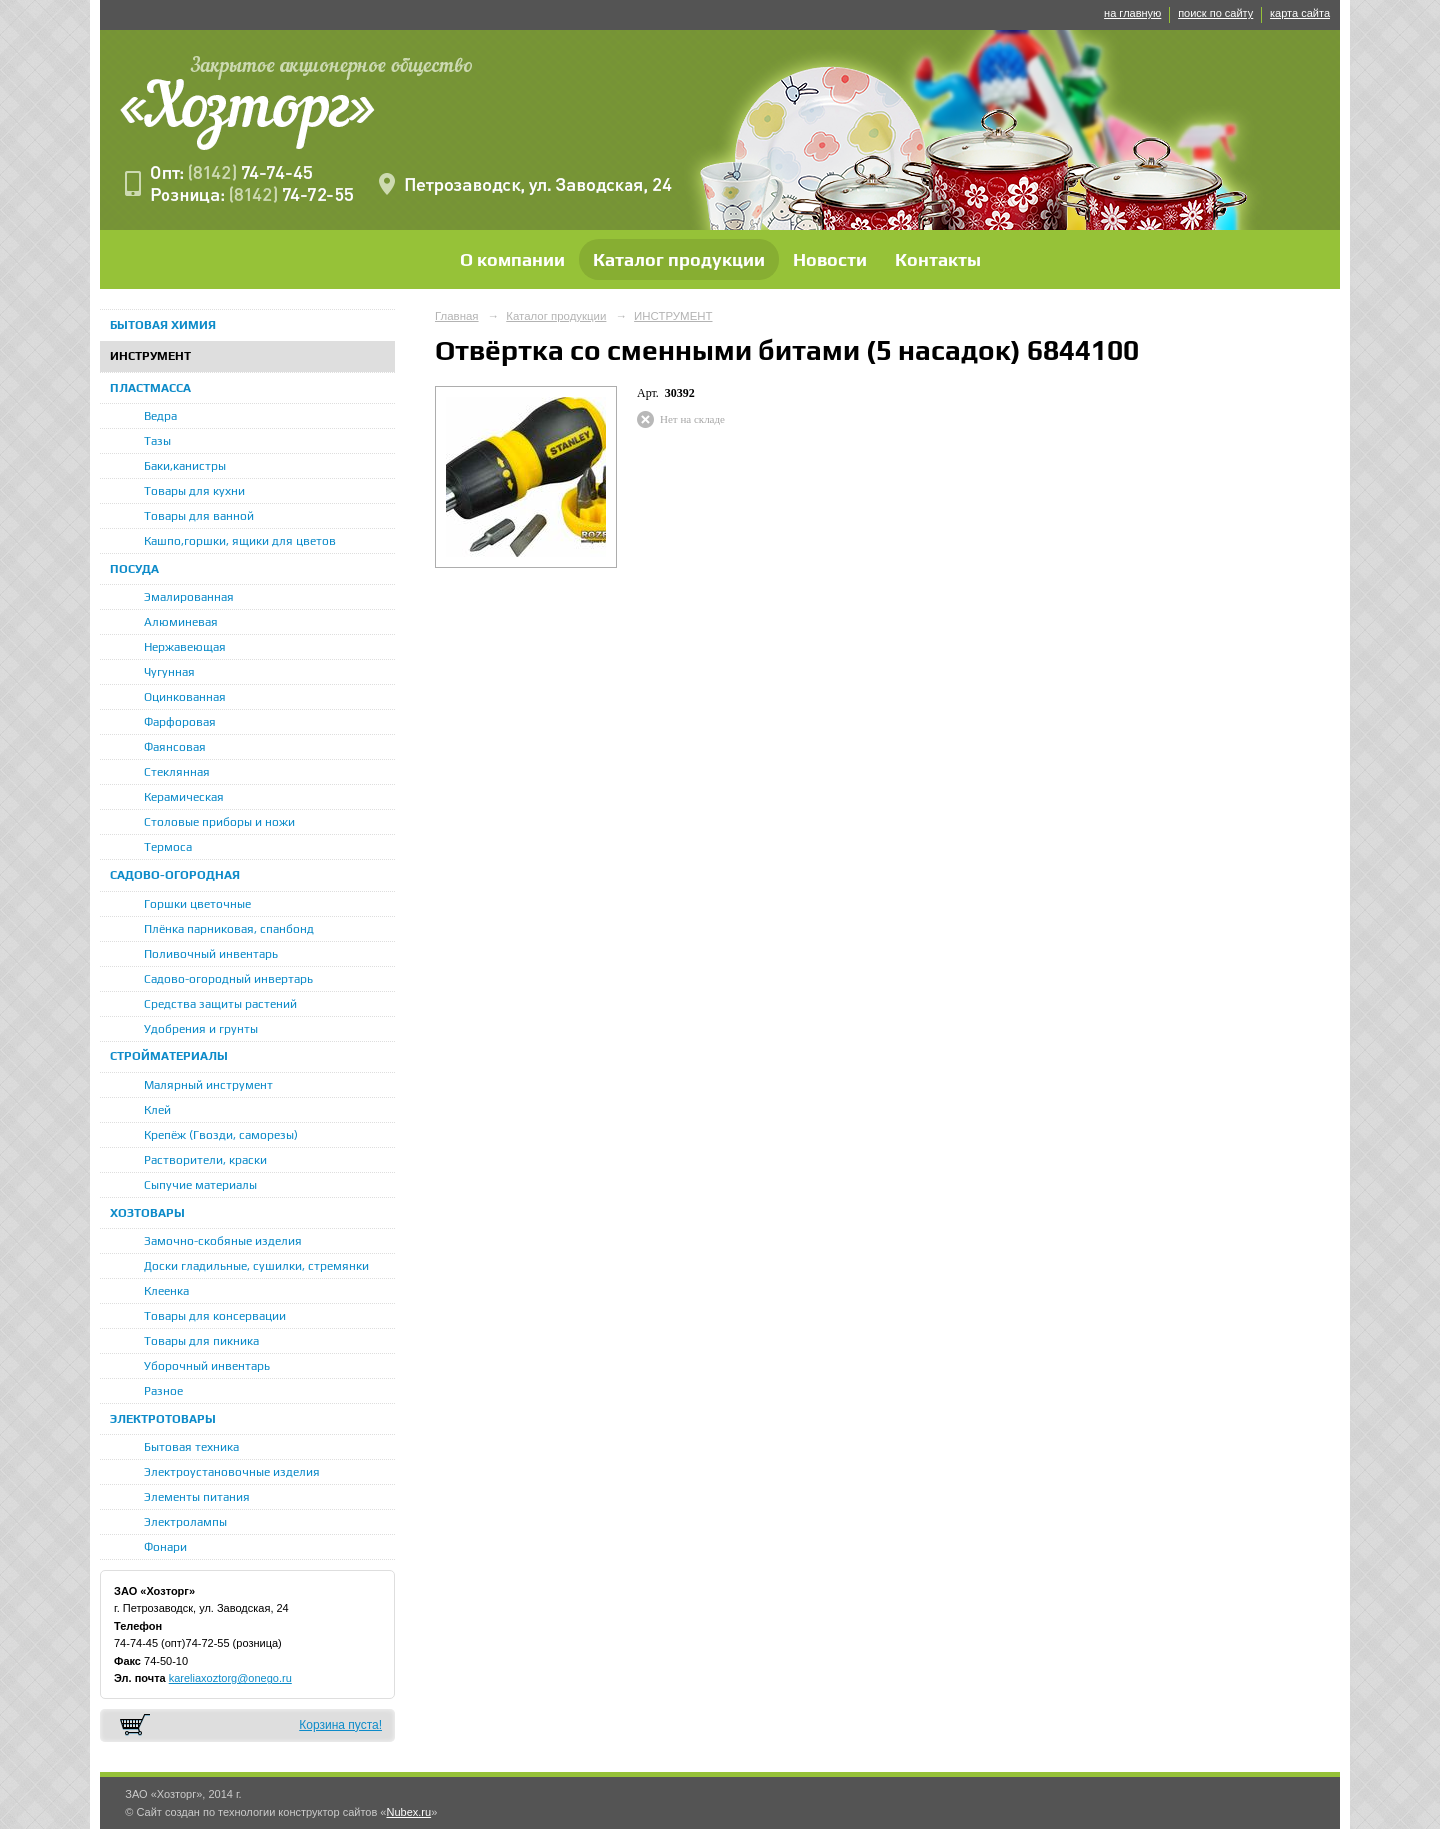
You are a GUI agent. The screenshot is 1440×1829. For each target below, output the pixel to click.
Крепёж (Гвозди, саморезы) (221, 1135)
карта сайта (1300, 13)
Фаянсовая (175, 747)
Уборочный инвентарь (207, 1366)
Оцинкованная (185, 697)
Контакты (938, 259)
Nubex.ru (408, 1812)
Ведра (160, 416)
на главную (1132, 13)
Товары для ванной (199, 516)
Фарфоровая (180, 722)
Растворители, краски (205, 1160)
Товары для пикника (201, 1341)
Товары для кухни (194, 491)
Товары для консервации (215, 1316)
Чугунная (169, 672)
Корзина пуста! (340, 1725)
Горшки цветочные (197, 904)
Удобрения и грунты (201, 1029)
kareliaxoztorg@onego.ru (230, 1678)
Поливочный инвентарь (211, 954)
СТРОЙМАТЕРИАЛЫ (169, 1056)
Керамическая (184, 797)
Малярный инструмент (208, 1085)
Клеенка (166, 1291)
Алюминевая (181, 622)
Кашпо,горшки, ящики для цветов (240, 541)
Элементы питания (197, 1497)
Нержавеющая (185, 647)
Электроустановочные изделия (232, 1472)
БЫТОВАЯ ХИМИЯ (163, 325)
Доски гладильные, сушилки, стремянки (256, 1266)
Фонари (165, 1547)
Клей (157, 1110)
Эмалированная (189, 597)
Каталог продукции (679, 259)
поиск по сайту (1215, 13)
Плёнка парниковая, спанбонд (229, 929)
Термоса (168, 847)
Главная (457, 316)
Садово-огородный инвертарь (228, 979)
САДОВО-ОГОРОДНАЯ (175, 875)
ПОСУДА (134, 569)
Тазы (157, 441)
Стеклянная (177, 772)
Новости (830, 259)
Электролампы (185, 1522)
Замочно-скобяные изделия (223, 1241)
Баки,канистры (185, 466)
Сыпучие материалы (200, 1185)
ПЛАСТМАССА (150, 388)
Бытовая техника (191, 1447)
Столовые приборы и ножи (219, 822)
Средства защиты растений (220, 1004)
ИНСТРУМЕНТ (150, 356)
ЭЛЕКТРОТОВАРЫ (163, 1419)
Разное (163, 1391)
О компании (512, 259)
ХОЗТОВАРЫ (147, 1213)
